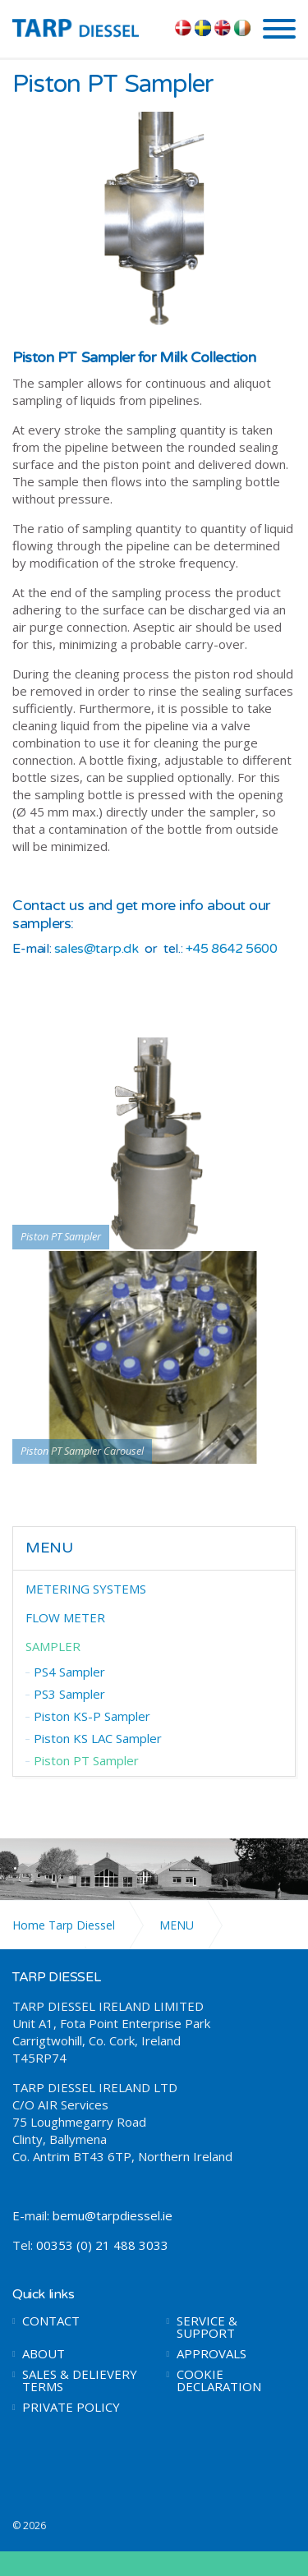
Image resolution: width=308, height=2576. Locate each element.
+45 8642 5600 (232, 949)
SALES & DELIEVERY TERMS (79, 2380)
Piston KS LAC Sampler (98, 1738)
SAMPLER (52, 1646)
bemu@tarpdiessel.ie (112, 2215)
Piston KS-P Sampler (92, 1716)
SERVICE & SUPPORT (207, 2327)
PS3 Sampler (69, 1694)
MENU (48, 1548)
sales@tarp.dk (96, 949)
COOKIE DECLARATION (219, 2380)
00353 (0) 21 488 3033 (102, 2245)
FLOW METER (65, 1617)
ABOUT (43, 2354)
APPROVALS (211, 2354)
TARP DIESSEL (87, 27)
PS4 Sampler (69, 1671)
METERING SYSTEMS (85, 1588)
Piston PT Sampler (86, 1760)
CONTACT (51, 2321)
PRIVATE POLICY (71, 2407)
